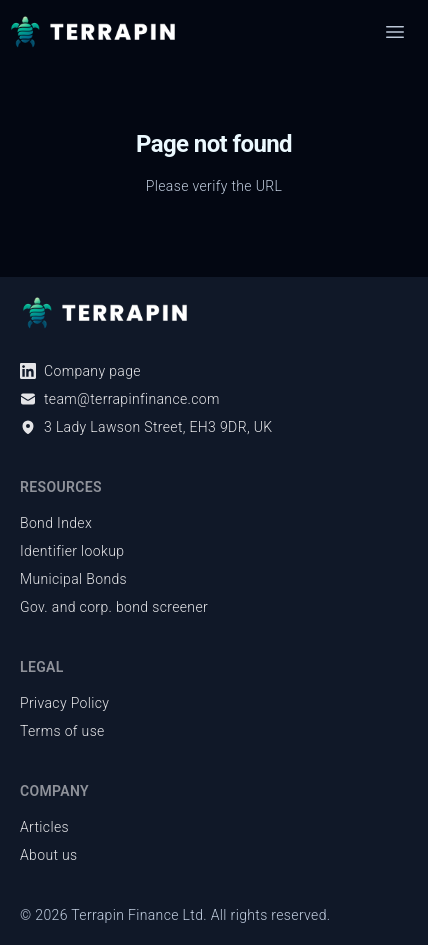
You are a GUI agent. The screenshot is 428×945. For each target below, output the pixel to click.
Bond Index (56, 523)
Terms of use (62, 731)
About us (49, 855)
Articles (44, 827)
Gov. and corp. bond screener (114, 607)
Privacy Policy (64, 703)
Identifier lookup (72, 551)
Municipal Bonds (73, 579)
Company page (80, 371)
